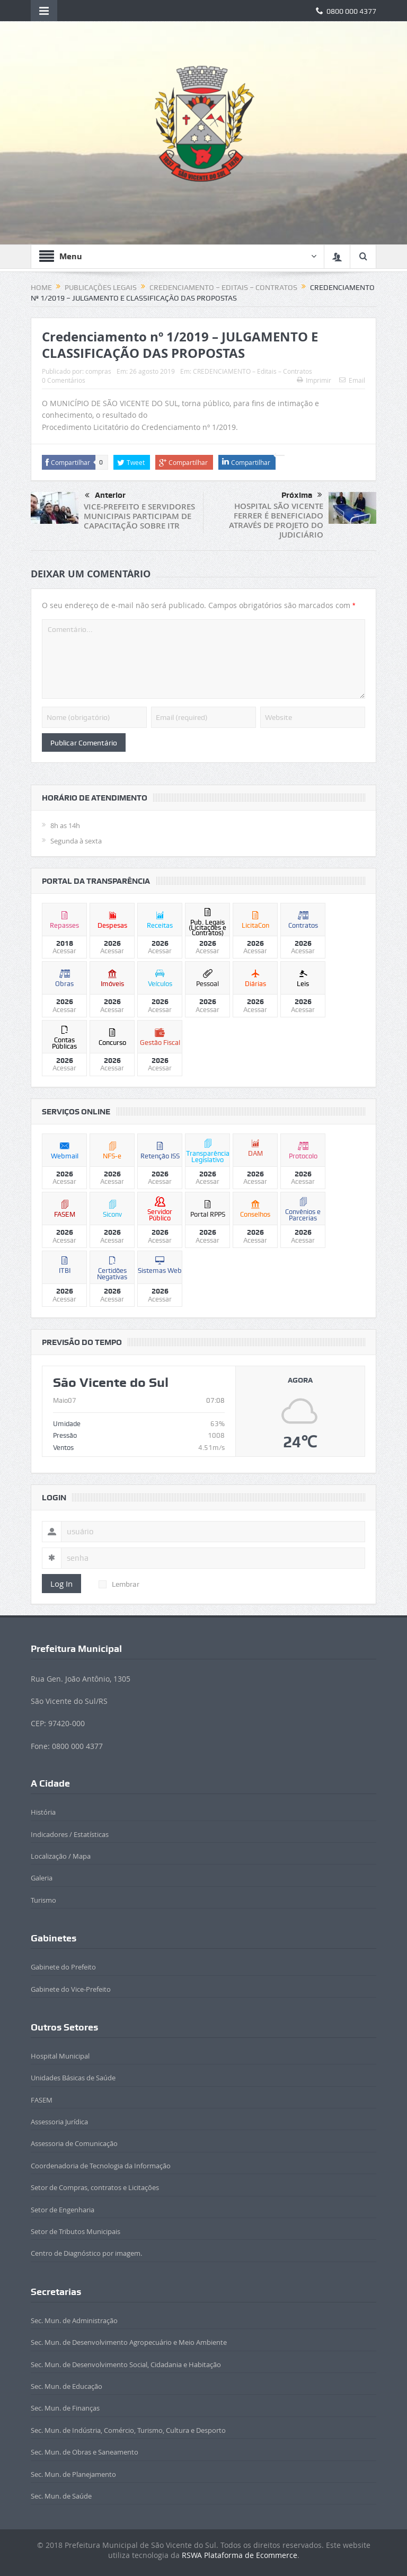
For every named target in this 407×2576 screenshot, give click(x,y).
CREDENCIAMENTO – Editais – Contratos (252, 371)
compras (98, 371)
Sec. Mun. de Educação (66, 2386)
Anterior (105, 496)
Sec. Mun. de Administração (74, 2320)
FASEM (41, 2100)
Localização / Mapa (61, 1856)
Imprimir (314, 380)
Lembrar (119, 1584)
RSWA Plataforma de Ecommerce (239, 2555)
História (43, 1812)
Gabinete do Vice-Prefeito (71, 1989)
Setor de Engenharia (62, 2209)
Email (352, 380)
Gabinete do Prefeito (63, 1967)
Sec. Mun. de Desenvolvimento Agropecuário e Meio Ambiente (129, 2342)
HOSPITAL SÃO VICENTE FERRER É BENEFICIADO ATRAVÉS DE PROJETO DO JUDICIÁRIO (276, 520)
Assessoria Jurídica (59, 2121)
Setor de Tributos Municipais (75, 2231)
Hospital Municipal (60, 2056)
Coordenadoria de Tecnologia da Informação (101, 2165)
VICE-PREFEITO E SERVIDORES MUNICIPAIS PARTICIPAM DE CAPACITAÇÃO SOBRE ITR (139, 516)
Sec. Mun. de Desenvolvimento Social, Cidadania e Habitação (126, 2364)
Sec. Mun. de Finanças (65, 2408)
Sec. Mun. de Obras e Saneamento (84, 2452)
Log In (61, 1583)
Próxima (301, 495)
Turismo (43, 1900)
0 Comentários (63, 380)
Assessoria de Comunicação (74, 2143)
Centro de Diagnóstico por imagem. (86, 2253)
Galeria (41, 1878)
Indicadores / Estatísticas (70, 1834)
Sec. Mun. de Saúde (61, 2496)
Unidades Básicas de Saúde (73, 2077)
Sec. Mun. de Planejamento (73, 2474)
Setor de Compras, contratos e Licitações (95, 2187)
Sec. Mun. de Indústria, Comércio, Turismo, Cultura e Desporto (128, 2430)
